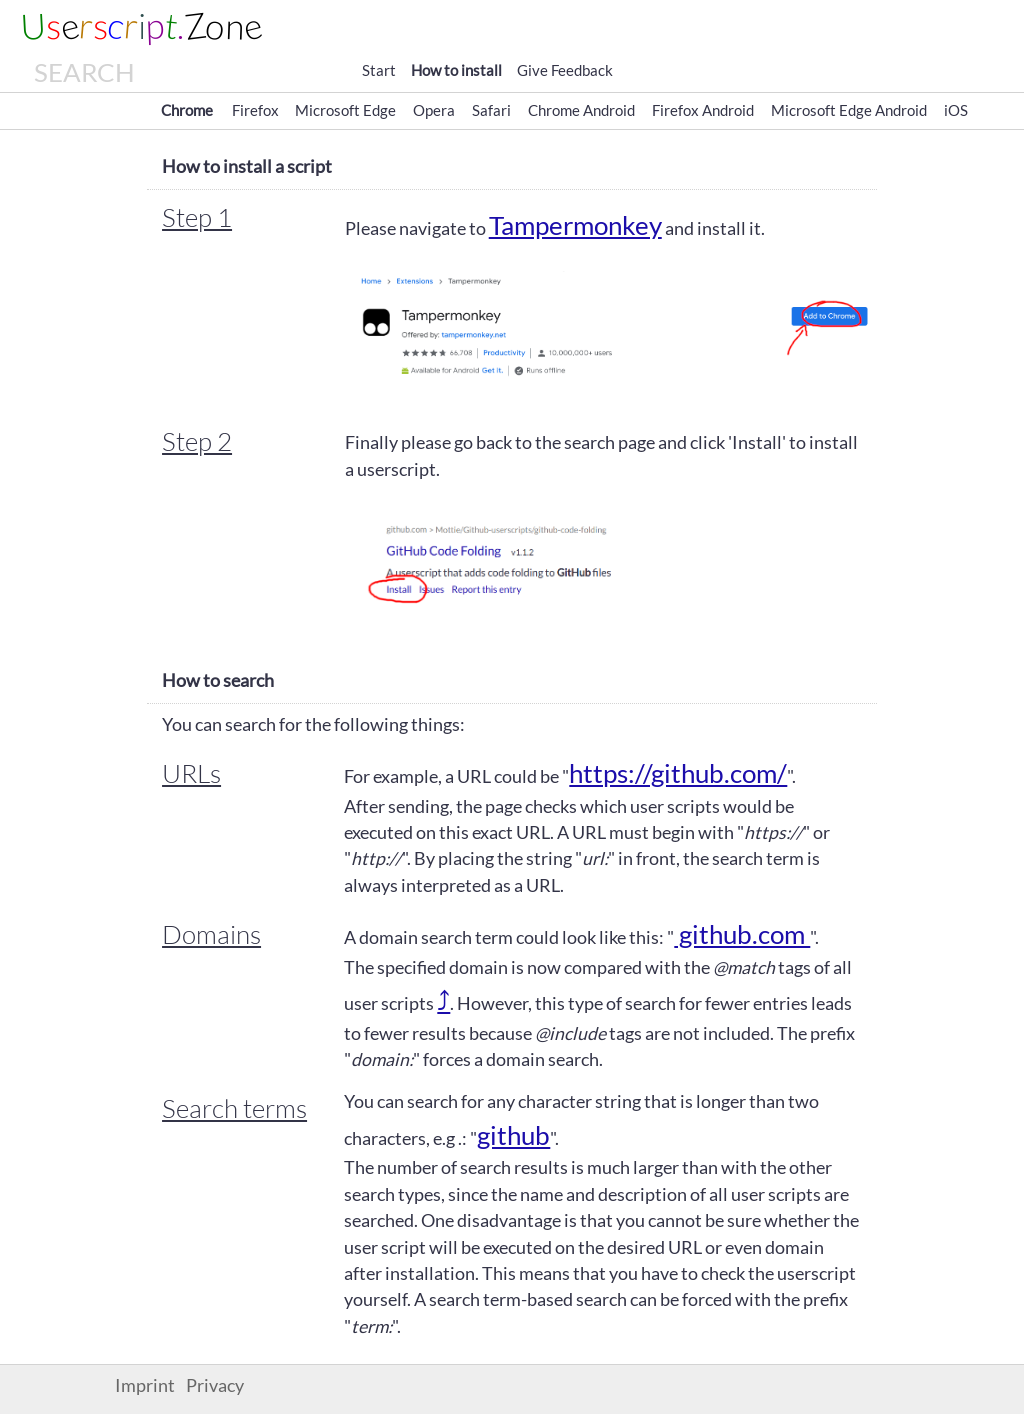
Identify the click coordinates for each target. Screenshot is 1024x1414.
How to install (456, 70)
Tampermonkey (575, 225)
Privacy (215, 1385)
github (513, 1135)
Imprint (145, 1385)
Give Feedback (565, 70)
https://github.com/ (678, 773)
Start (379, 70)
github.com (742, 934)
